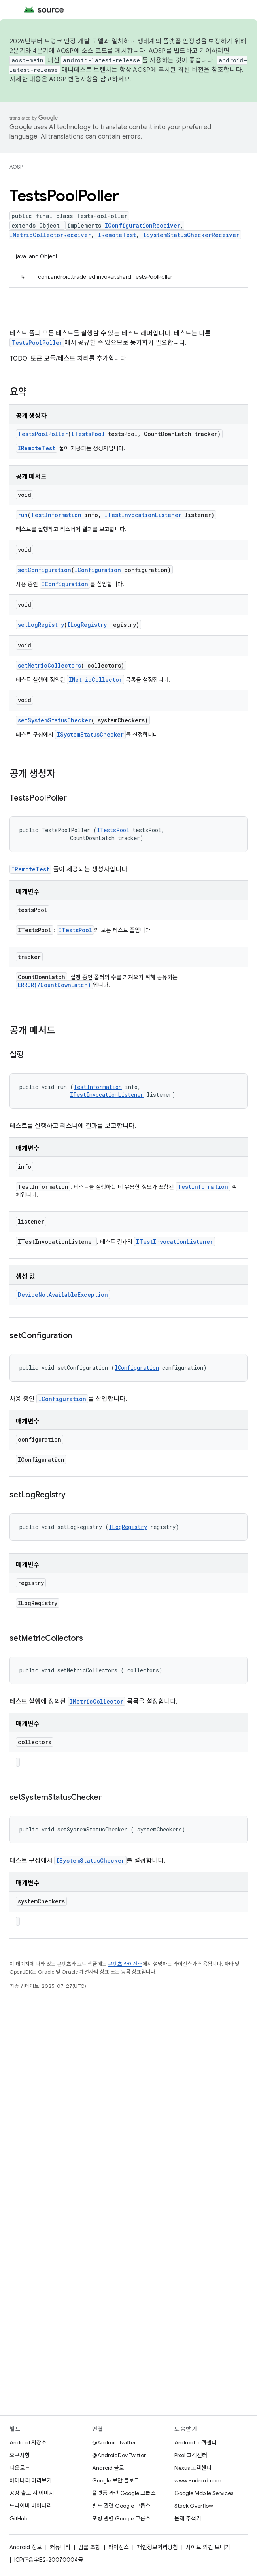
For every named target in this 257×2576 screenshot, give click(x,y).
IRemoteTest (117, 235)
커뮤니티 (60, 2547)
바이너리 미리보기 (30, 2480)
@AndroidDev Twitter (119, 2455)
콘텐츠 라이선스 (125, 1964)
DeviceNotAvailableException (63, 1294)
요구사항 (19, 2455)
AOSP (16, 167)
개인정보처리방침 (157, 2547)
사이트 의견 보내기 (208, 2547)
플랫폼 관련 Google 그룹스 (124, 2493)
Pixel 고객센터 (190, 2455)
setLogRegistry (41, 624)
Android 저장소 (28, 2442)
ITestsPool (88, 434)
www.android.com (197, 2480)
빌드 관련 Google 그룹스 (121, 2505)
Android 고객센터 (195, 2442)
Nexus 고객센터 (193, 2467)
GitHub (18, 2518)
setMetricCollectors (49, 665)
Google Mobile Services (203, 2493)
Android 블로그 (110, 2467)
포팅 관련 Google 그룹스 (121, 2518)
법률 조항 (89, 2547)
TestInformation (56, 515)
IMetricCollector (95, 679)
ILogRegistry (87, 624)
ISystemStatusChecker (90, 734)
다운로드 (19, 2467)
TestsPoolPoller (36, 342)
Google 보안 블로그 (115, 2480)
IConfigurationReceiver (142, 225)
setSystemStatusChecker (54, 720)
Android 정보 (25, 2547)
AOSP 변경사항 (70, 79)
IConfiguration (97, 569)
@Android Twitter (114, 2442)
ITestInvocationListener (142, 515)
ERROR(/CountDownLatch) (54, 985)
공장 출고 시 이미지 (31, 2493)
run (23, 515)
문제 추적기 (187, 2518)
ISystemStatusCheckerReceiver (191, 235)
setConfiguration (44, 569)
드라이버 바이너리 (30, 2505)
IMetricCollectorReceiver (50, 235)
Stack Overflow (193, 2505)
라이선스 (118, 2547)
